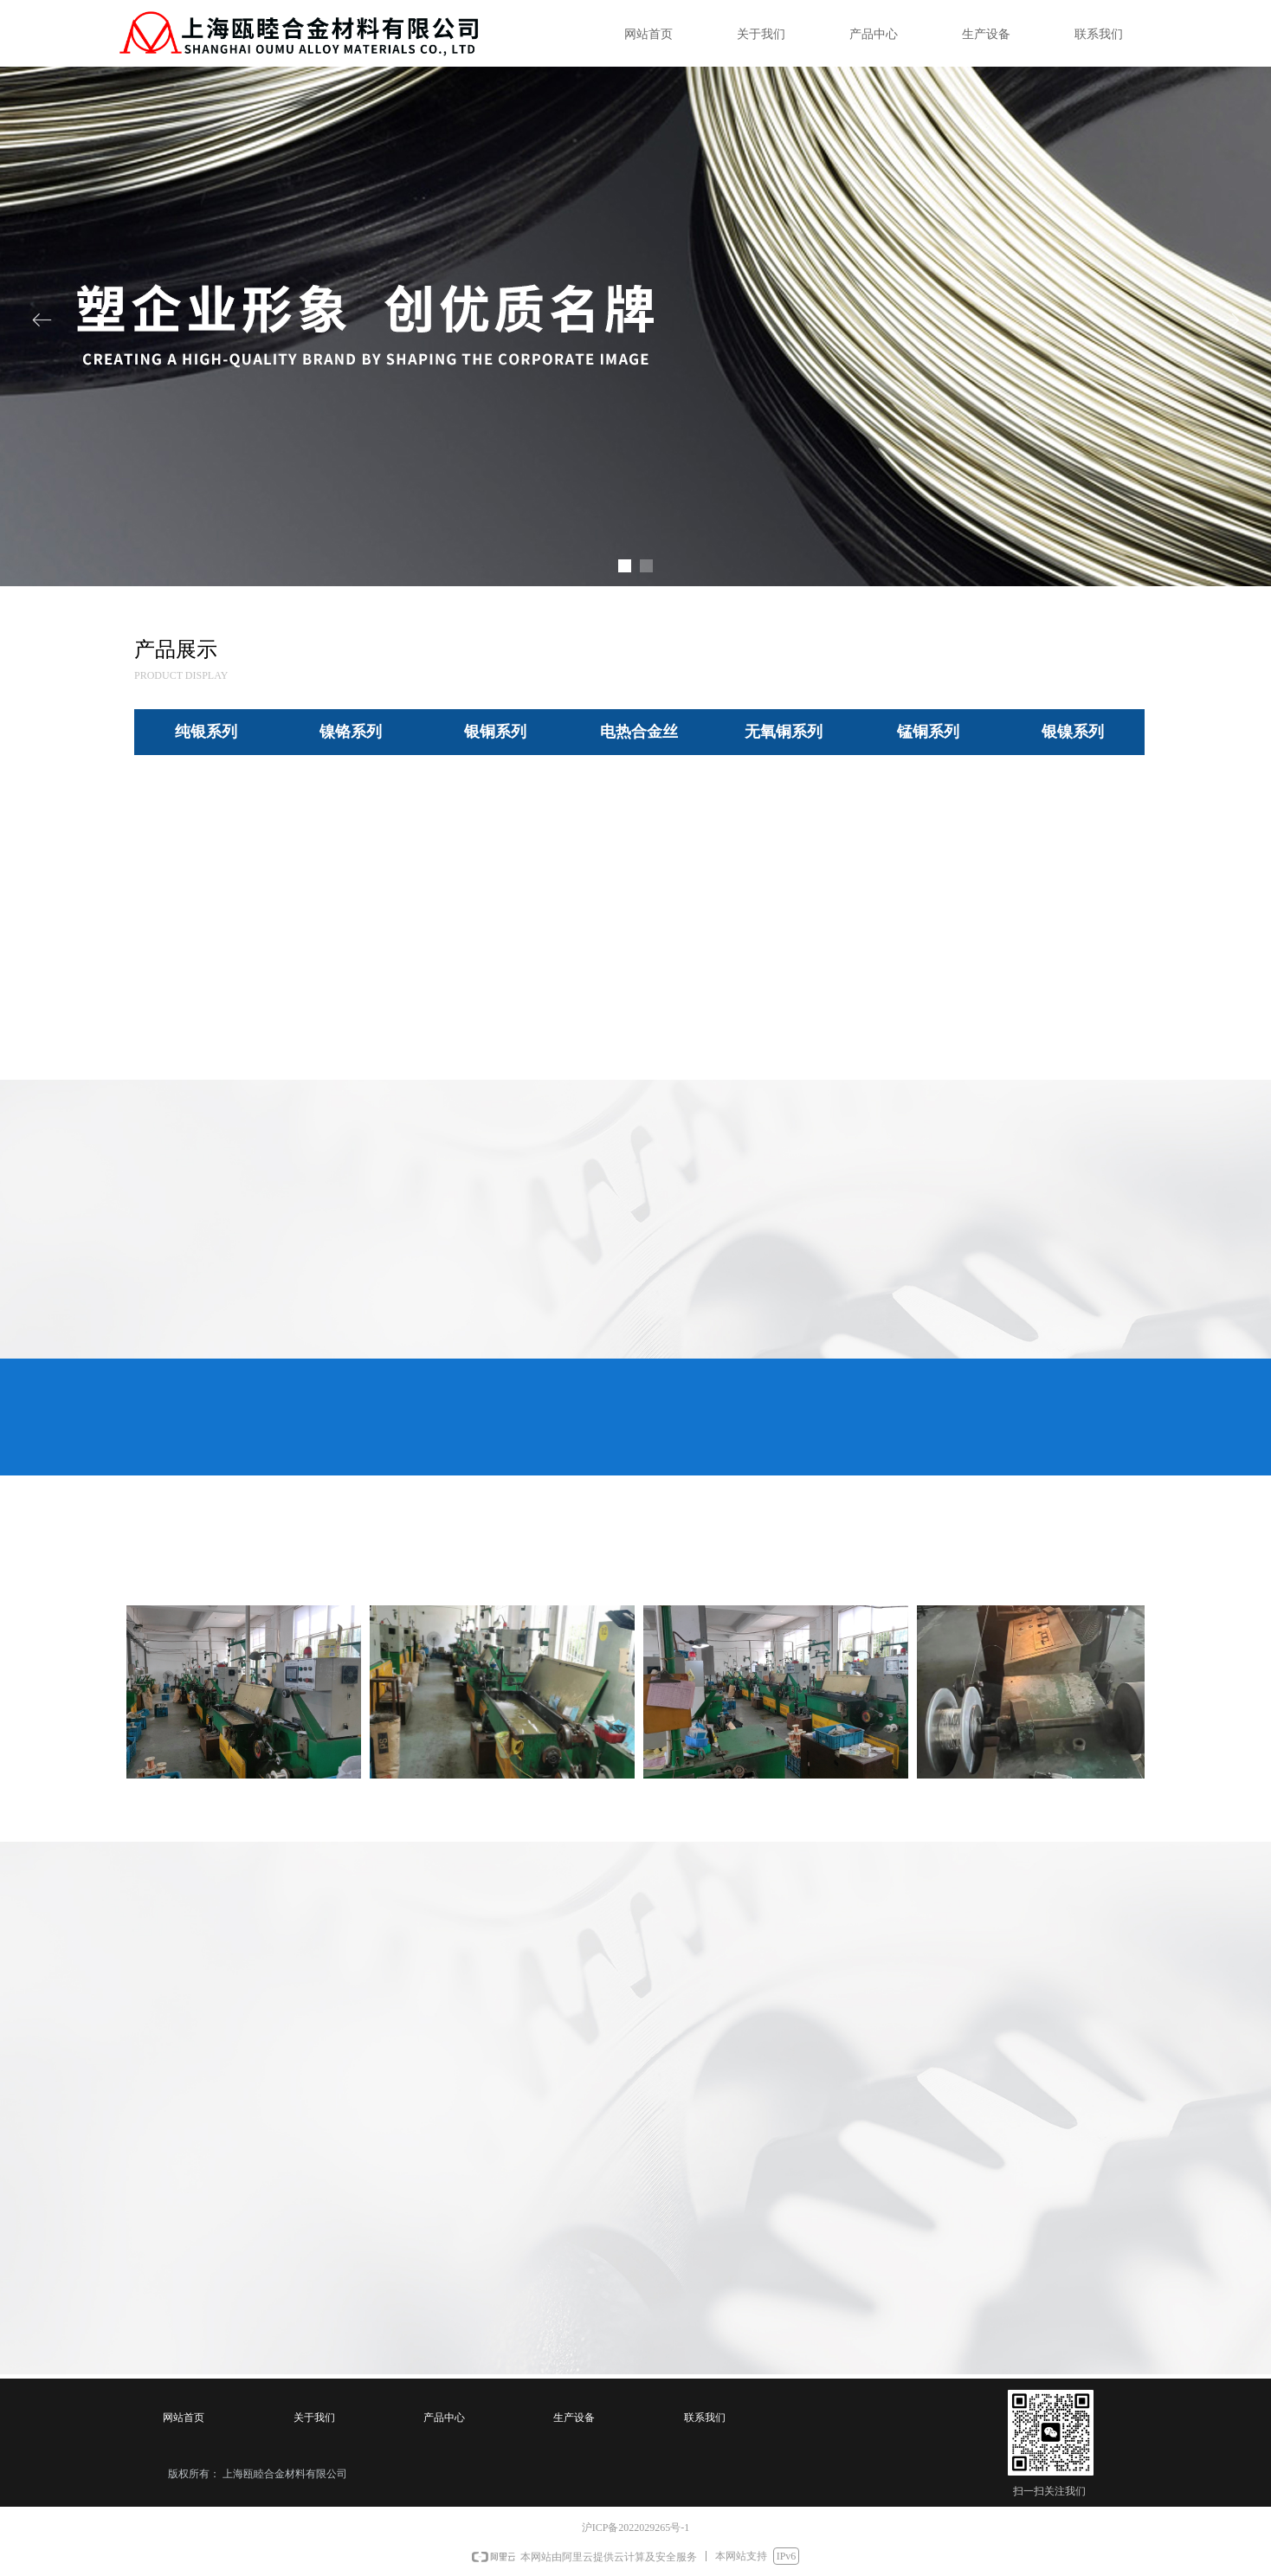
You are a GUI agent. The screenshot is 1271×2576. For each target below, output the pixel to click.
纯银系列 (206, 731)
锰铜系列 (928, 731)
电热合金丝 (639, 731)
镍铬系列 (350, 731)
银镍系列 (1073, 731)
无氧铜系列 (784, 731)
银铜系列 (495, 731)
